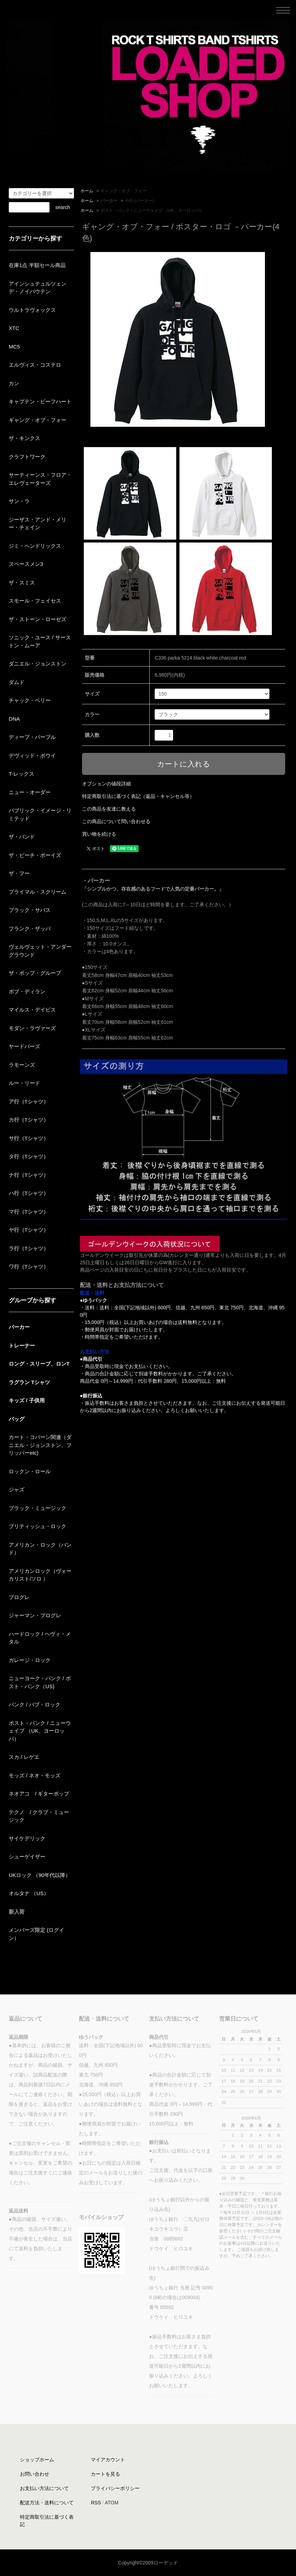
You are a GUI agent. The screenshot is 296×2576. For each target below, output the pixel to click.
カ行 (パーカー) (139, 200)
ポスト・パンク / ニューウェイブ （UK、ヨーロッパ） (152, 210)
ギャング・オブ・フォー (124, 190)
